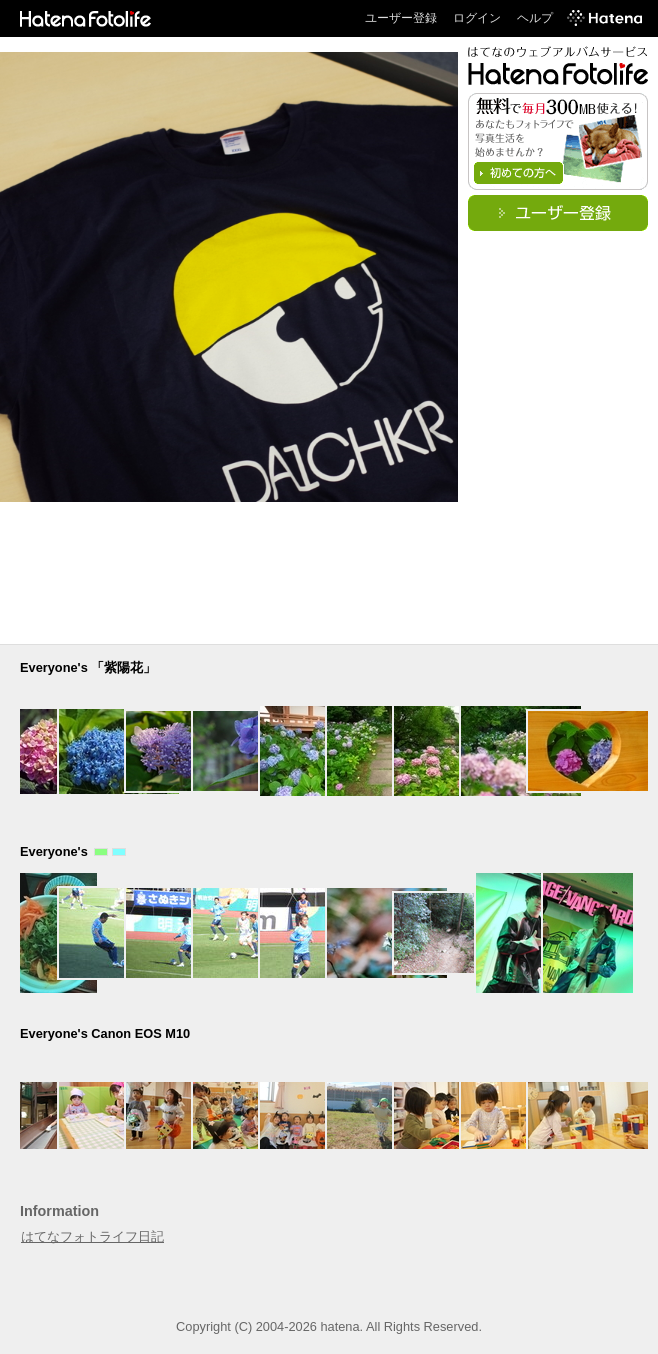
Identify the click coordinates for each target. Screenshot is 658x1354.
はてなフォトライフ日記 (92, 1236)
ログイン (477, 18)
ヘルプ (535, 18)
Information (59, 1211)
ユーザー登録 (401, 18)
